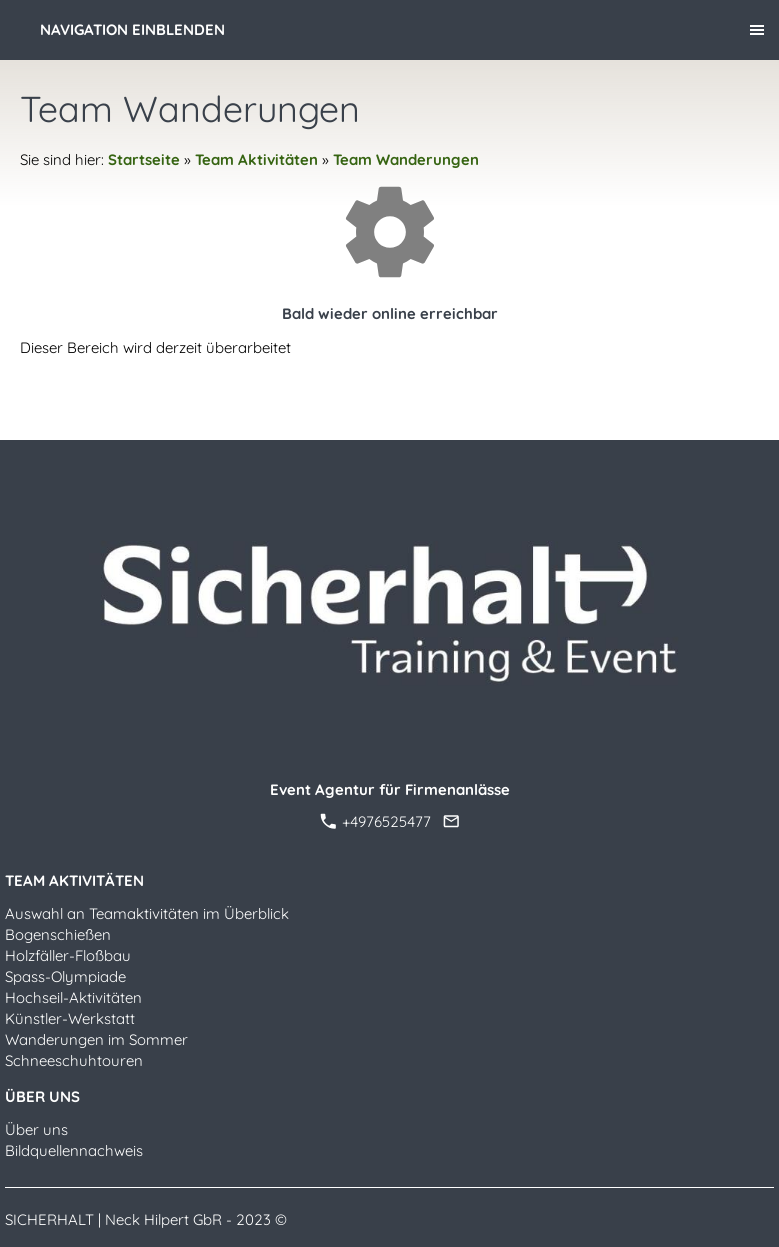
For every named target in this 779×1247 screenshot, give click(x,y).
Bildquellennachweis (74, 1150)
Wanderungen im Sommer (96, 1039)
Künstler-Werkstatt (70, 1018)
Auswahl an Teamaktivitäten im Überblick (147, 913)
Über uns (36, 1129)
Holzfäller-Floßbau (68, 955)
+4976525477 (375, 821)
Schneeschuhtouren (74, 1060)
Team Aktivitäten (256, 159)
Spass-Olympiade (65, 976)
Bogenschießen (58, 934)
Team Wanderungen (406, 159)
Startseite (144, 159)
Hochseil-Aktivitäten (73, 997)
